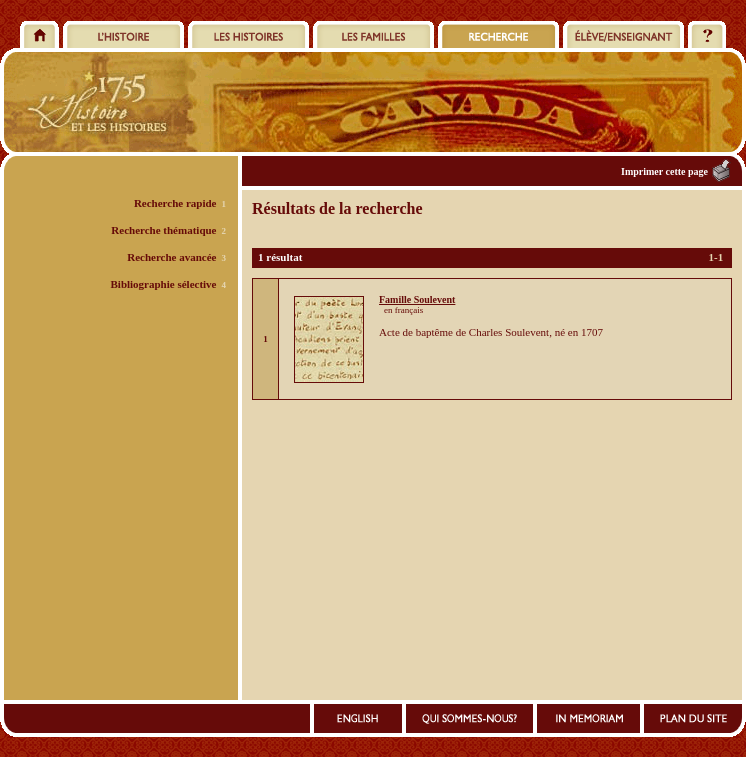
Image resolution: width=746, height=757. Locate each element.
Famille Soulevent (417, 299)
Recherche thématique (163, 230)
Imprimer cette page (664, 171)
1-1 (716, 257)
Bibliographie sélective (163, 284)
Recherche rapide (175, 203)
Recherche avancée (171, 257)
